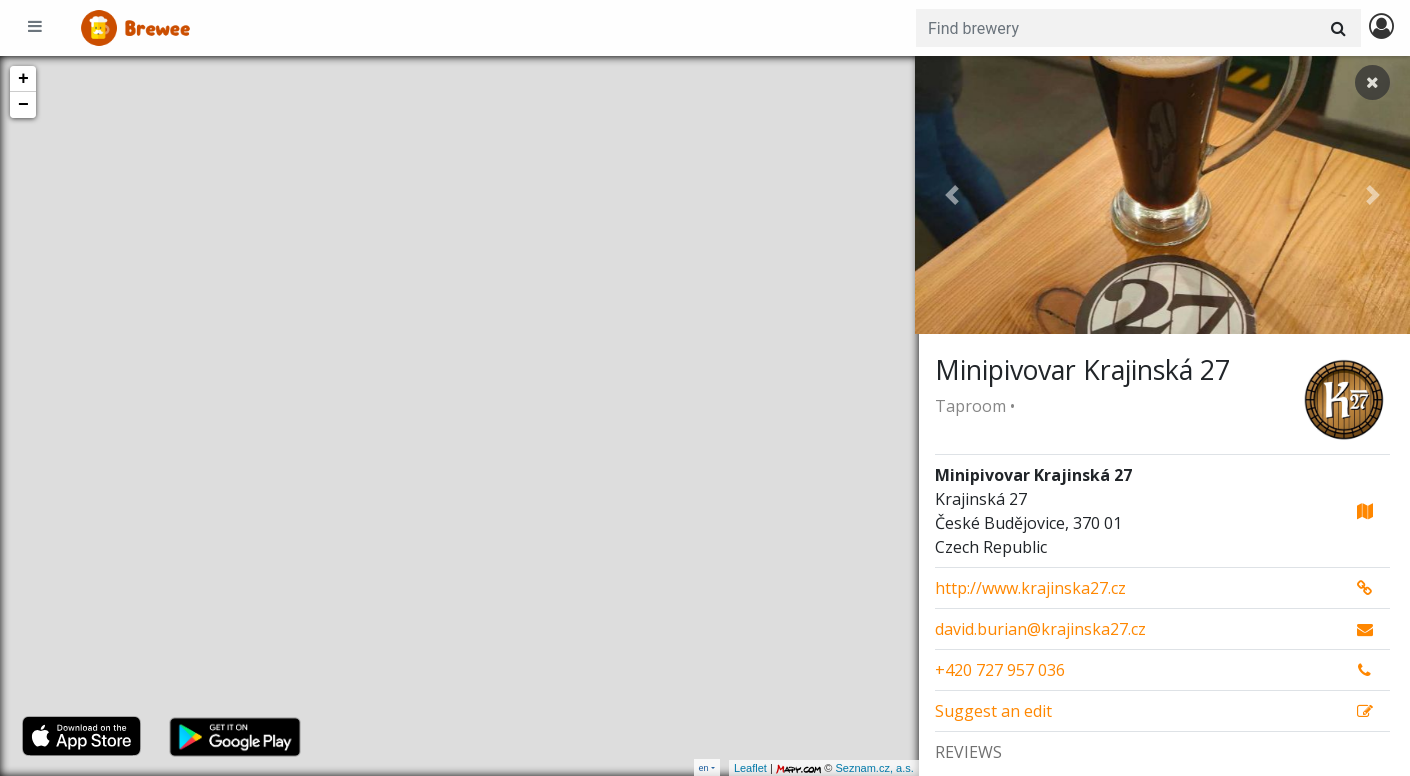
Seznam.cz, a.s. (871, 768)
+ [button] (23, 79)
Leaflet (746, 768)
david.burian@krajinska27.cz (1040, 629)
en (704, 767)
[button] (952, 195)
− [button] (23, 105)
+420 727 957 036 (1000, 670)
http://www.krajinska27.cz (1030, 588)
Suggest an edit (993, 711)
